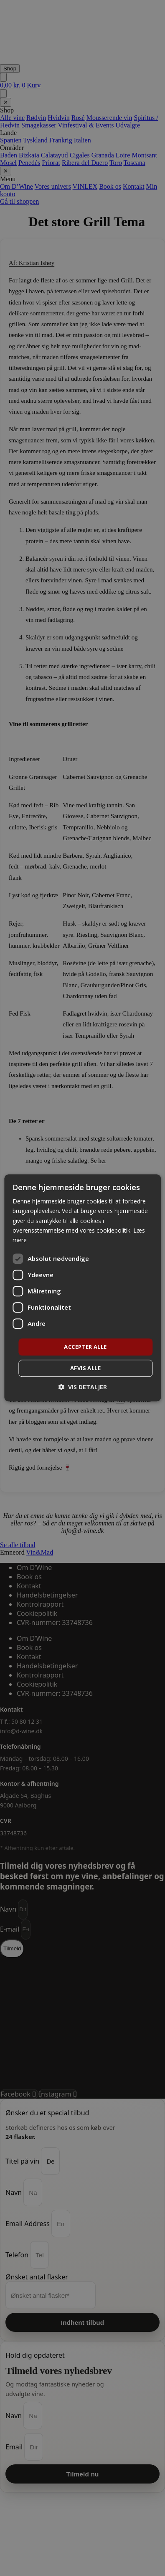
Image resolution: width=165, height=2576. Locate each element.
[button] (82, 1387)
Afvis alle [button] (85, 1368)
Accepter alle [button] (85, 1346)
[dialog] (82, 1287)
